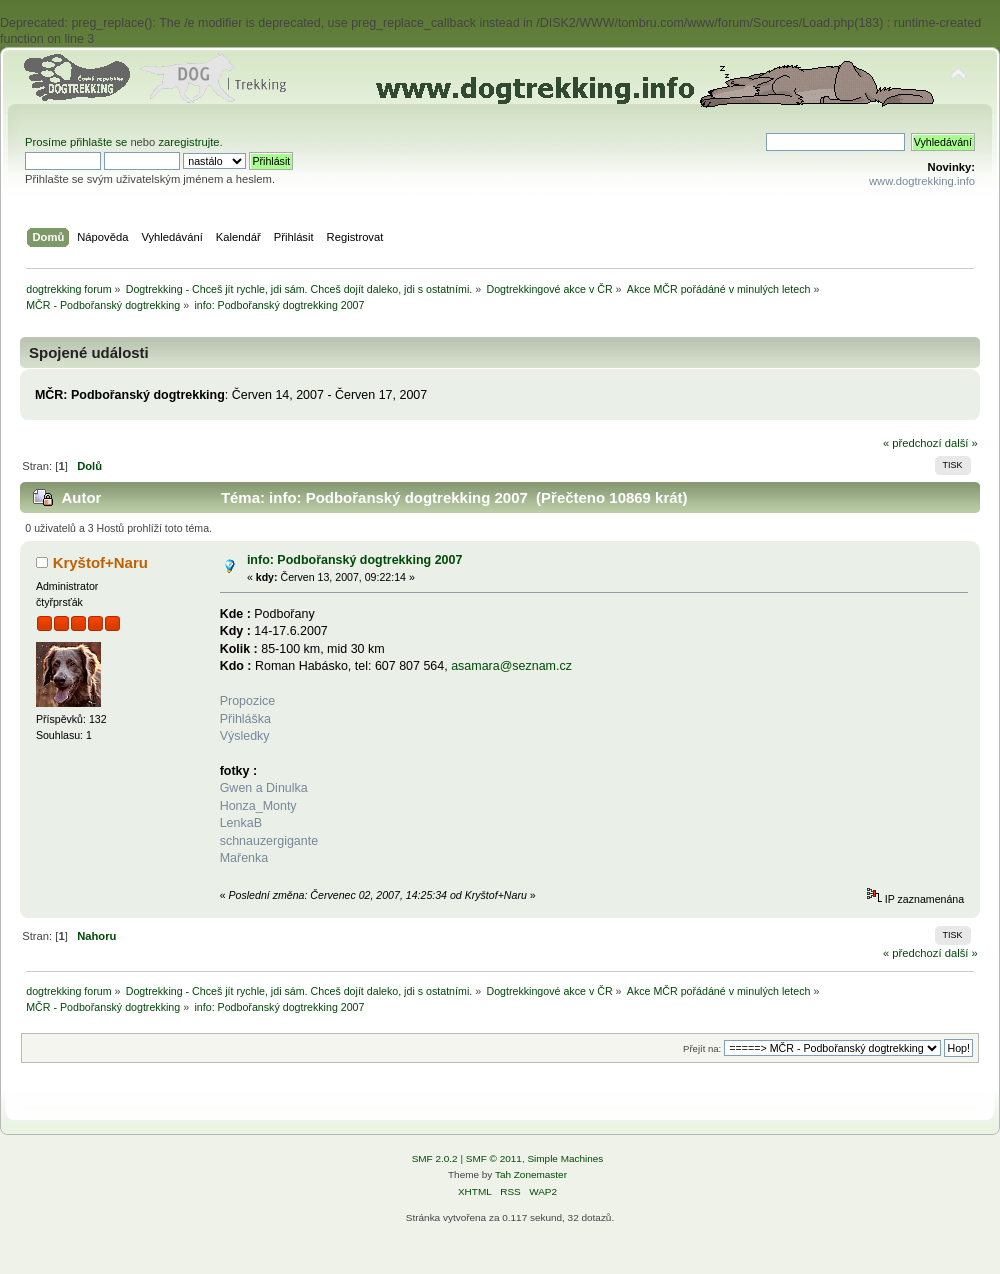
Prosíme (47, 142)
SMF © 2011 (494, 1158)
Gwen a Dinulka (264, 788)
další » (961, 443)
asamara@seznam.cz (511, 666)
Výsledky (245, 736)
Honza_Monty (258, 806)
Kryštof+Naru (100, 562)
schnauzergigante (269, 841)
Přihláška (245, 719)
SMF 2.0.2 (435, 1158)
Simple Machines (565, 1158)
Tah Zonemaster (531, 1174)
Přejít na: (702, 1048)
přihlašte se (98, 142)
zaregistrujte (188, 142)
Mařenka (244, 858)
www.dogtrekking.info (922, 181)
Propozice (247, 701)
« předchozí (912, 443)
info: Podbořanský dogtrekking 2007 (354, 560)
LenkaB (241, 823)
